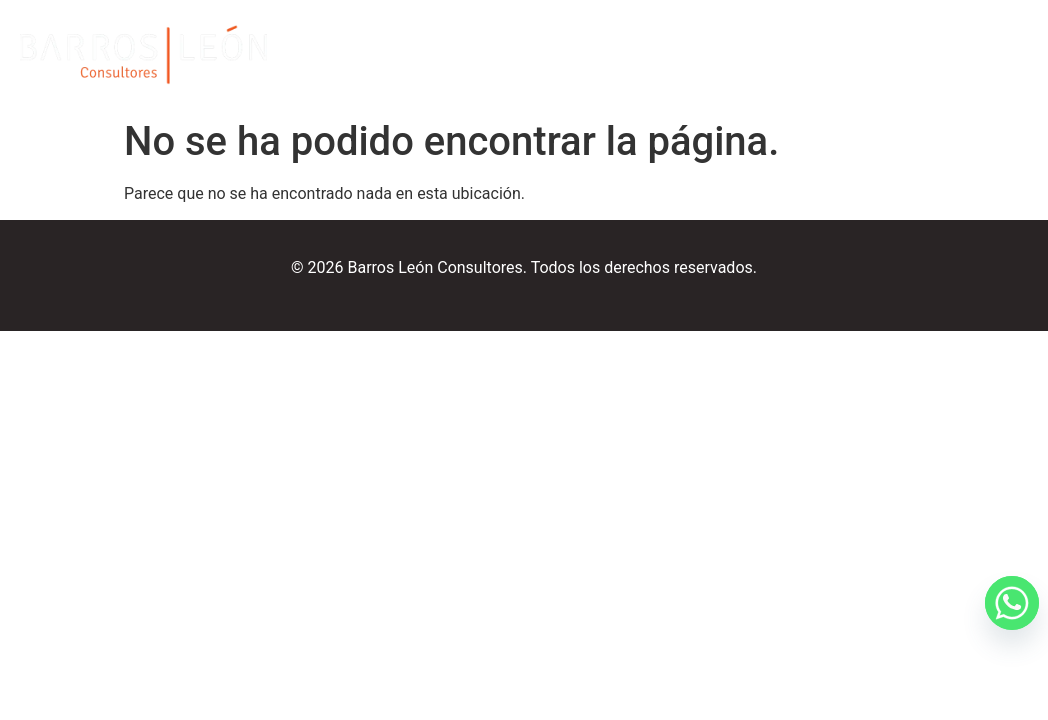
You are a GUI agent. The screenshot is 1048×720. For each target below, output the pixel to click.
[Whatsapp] (992, 668)
